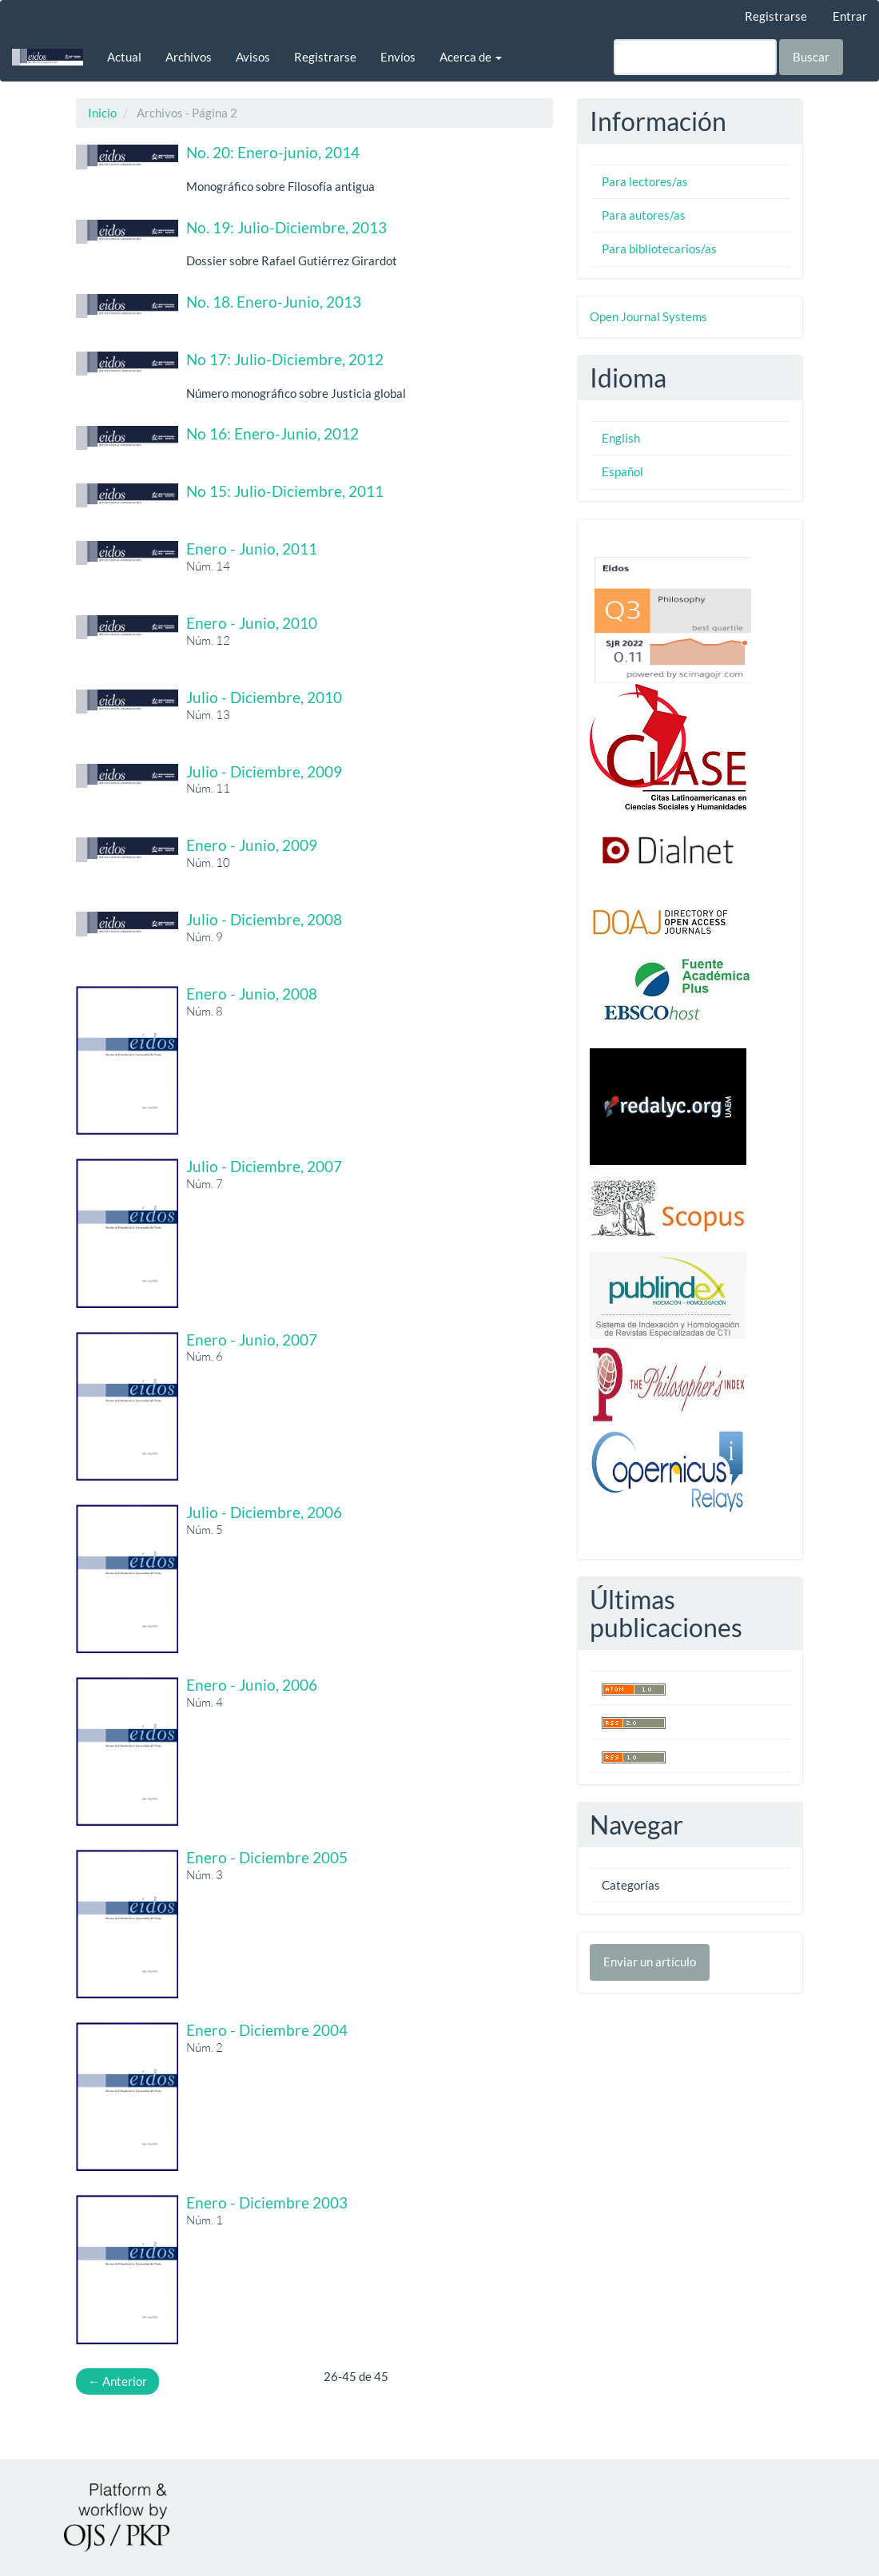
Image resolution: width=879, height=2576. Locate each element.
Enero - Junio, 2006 (251, 1685)
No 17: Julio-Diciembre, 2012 (285, 359)
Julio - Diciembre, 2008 (264, 919)
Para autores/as (644, 215)
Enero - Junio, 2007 (251, 1339)
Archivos (188, 57)
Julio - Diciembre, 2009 (264, 771)
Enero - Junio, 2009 (251, 845)
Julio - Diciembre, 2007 (264, 1166)
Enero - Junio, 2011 (251, 548)
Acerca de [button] (471, 57)
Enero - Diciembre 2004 (267, 2030)
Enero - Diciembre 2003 (267, 2202)
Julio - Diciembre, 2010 (264, 697)
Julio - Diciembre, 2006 (264, 1512)
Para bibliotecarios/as (659, 248)
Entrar (850, 16)
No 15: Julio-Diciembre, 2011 (285, 491)
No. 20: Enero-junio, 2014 (273, 152)
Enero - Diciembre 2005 (267, 1857)
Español (622, 471)
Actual (124, 57)
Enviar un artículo (649, 1961)
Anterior (117, 2381)
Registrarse (776, 16)
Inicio (102, 112)
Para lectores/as (645, 181)
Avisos (253, 57)
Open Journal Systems (648, 316)
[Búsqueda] (695, 57)
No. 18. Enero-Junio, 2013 (273, 301)
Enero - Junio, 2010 (251, 623)
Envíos (398, 57)
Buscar (811, 57)
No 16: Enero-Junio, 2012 (272, 433)
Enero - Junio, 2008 (251, 993)
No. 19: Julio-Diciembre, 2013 (286, 227)
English (621, 438)
